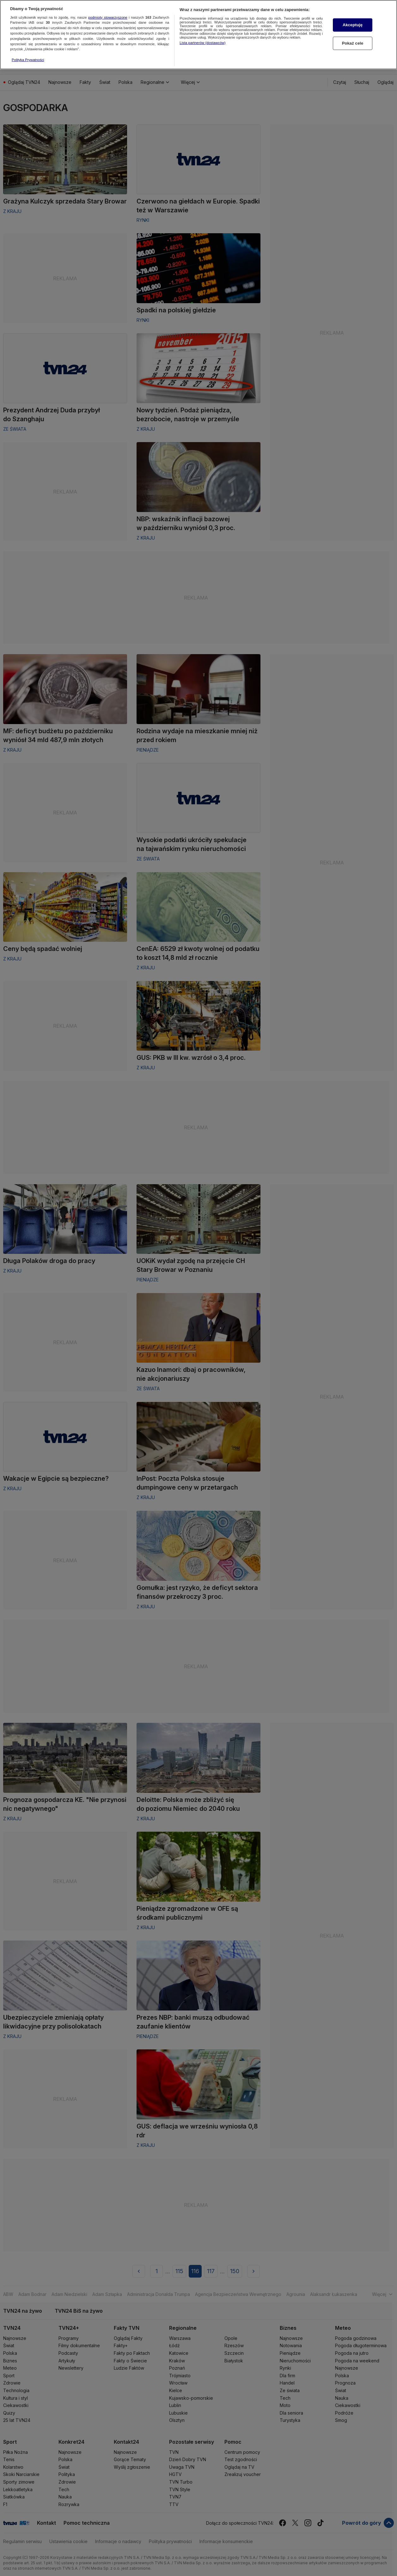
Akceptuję (353, 19)
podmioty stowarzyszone (107, 11)
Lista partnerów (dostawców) (202, 37)
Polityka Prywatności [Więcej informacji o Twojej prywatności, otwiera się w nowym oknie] (28, 54)
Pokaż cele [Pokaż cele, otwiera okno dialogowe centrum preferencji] (352, 37)
